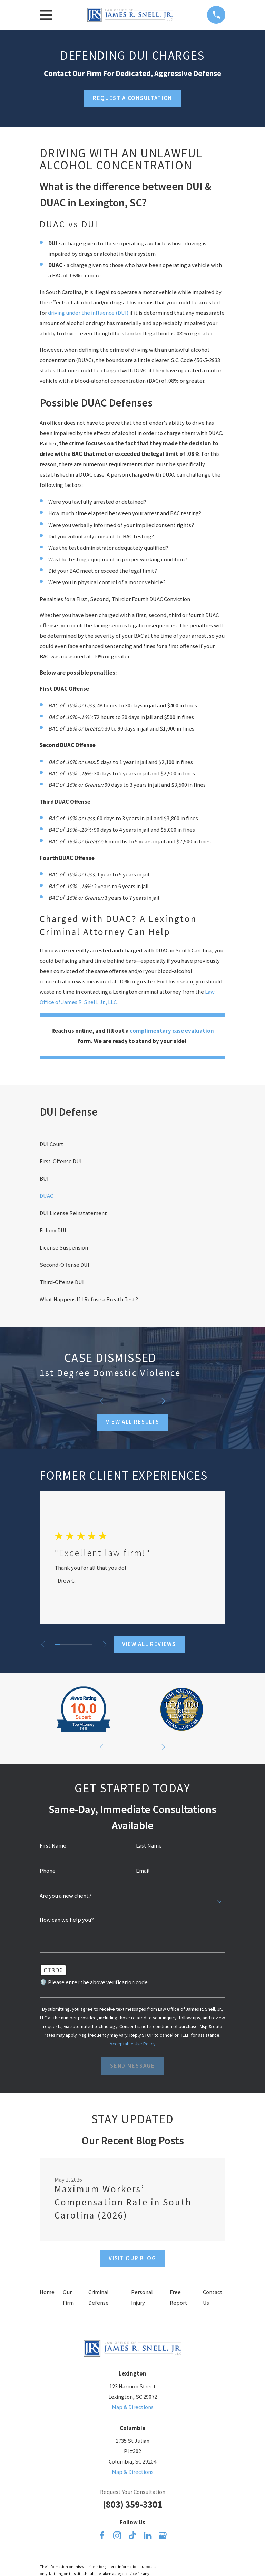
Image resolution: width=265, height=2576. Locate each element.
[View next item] (164, 1401)
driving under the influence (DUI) (88, 312)
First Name (53, 1846)
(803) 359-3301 (132, 2504)
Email (143, 1871)
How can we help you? (67, 1920)
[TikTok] (132, 2535)
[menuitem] (132, 1144)
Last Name (149, 1846)
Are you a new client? (65, 1896)
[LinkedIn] (147, 2535)
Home (47, 2292)
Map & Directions (133, 2407)
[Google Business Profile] (163, 2535)
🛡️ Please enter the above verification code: (94, 1983)
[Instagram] (117, 2535)
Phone (48, 1871)
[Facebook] (102, 2535)
